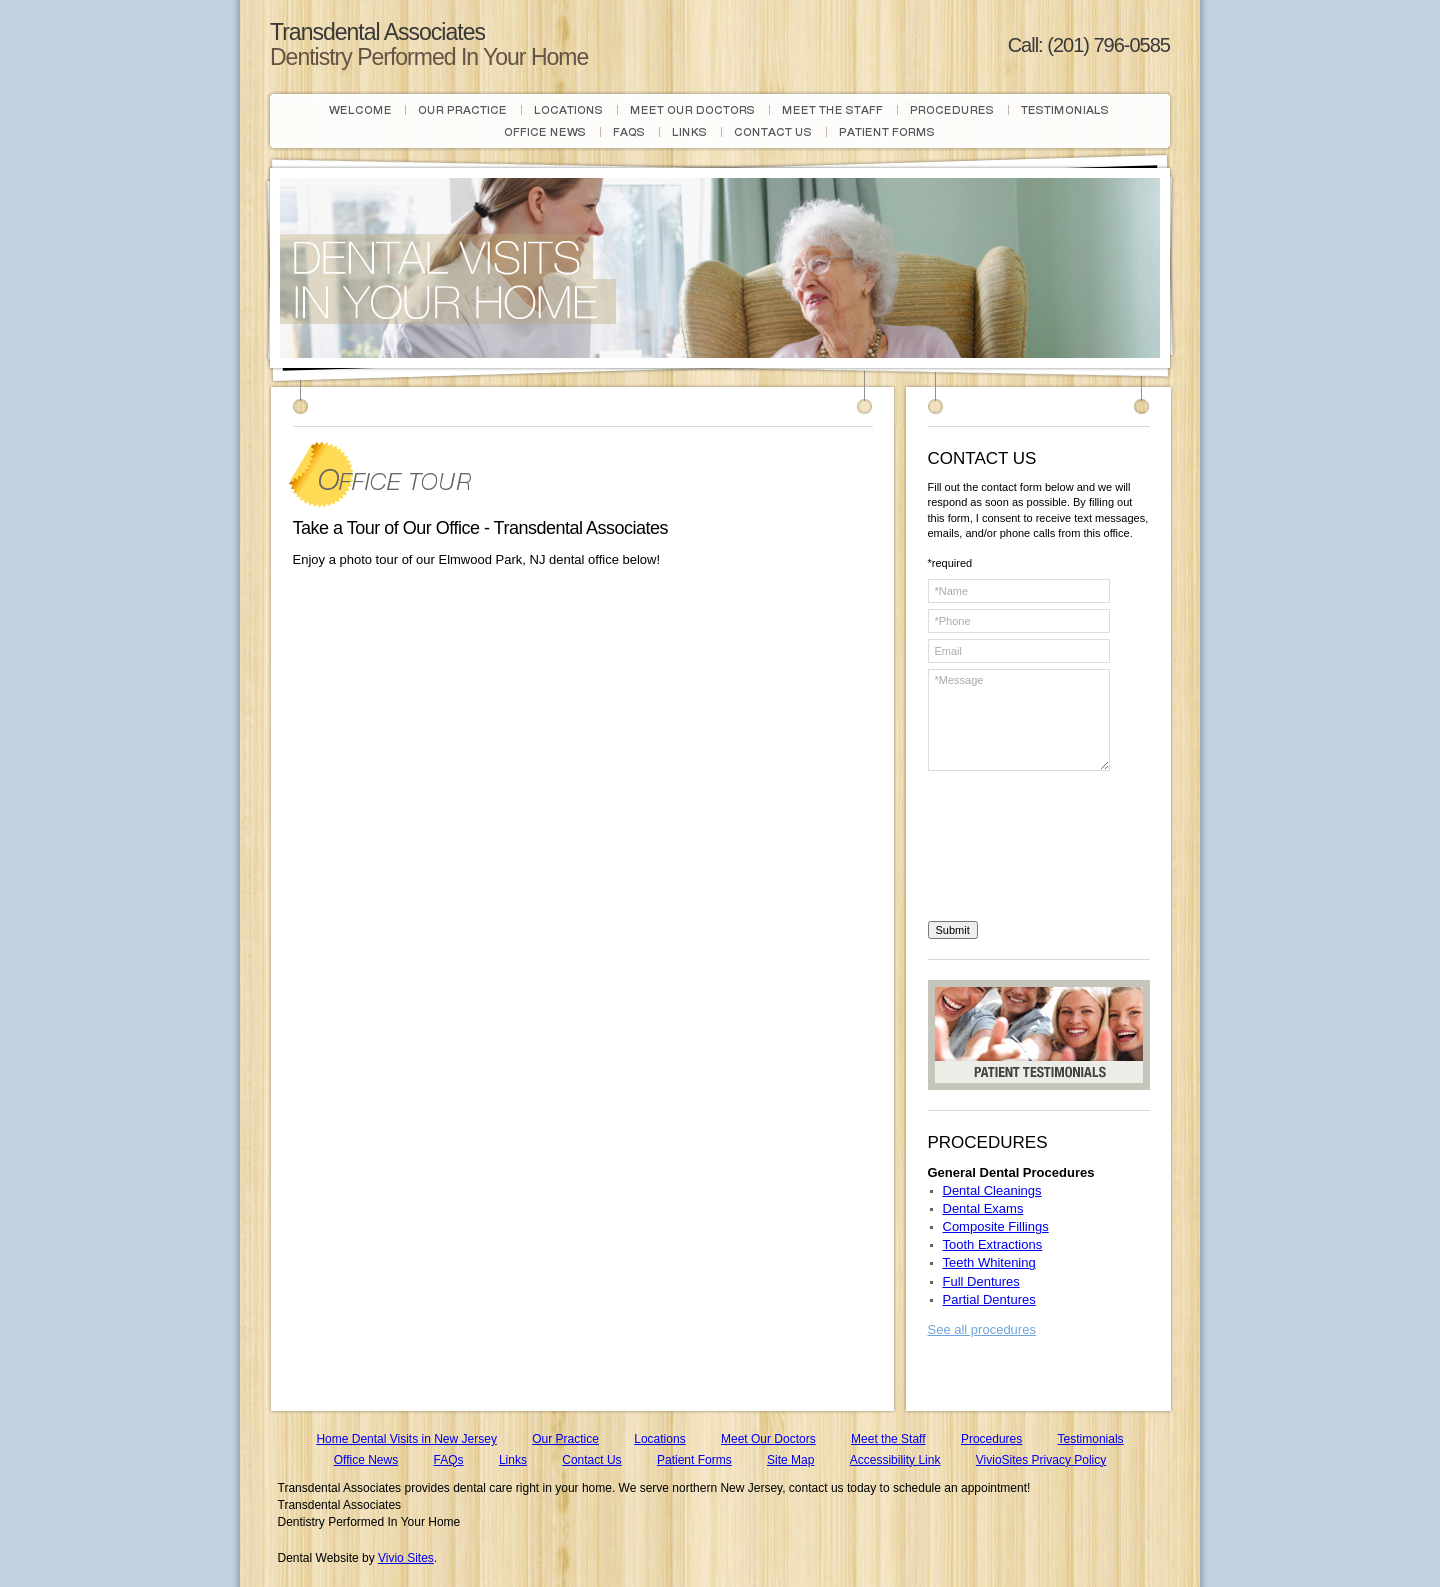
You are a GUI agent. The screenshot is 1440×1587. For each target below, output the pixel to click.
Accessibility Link (895, 1460)
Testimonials (1091, 1439)
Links (513, 1460)
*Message (1019, 720)
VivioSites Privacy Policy (1041, 1460)
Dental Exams (983, 1208)
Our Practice (565, 1439)
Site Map (790, 1460)
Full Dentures (981, 1281)
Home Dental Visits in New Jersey (406, 1439)
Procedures (991, 1439)
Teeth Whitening (989, 1262)
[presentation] (1010, 849)
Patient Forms (694, 1460)
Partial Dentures (989, 1299)
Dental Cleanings (992, 1190)
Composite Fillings (996, 1226)
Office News (366, 1460)
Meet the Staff (888, 1439)
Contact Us (591, 1460)
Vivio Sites (406, 1558)
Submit (953, 930)
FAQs (449, 1460)
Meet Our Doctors (768, 1439)
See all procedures (982, 1329)
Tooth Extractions (993, 1244)
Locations (659, 1439)
